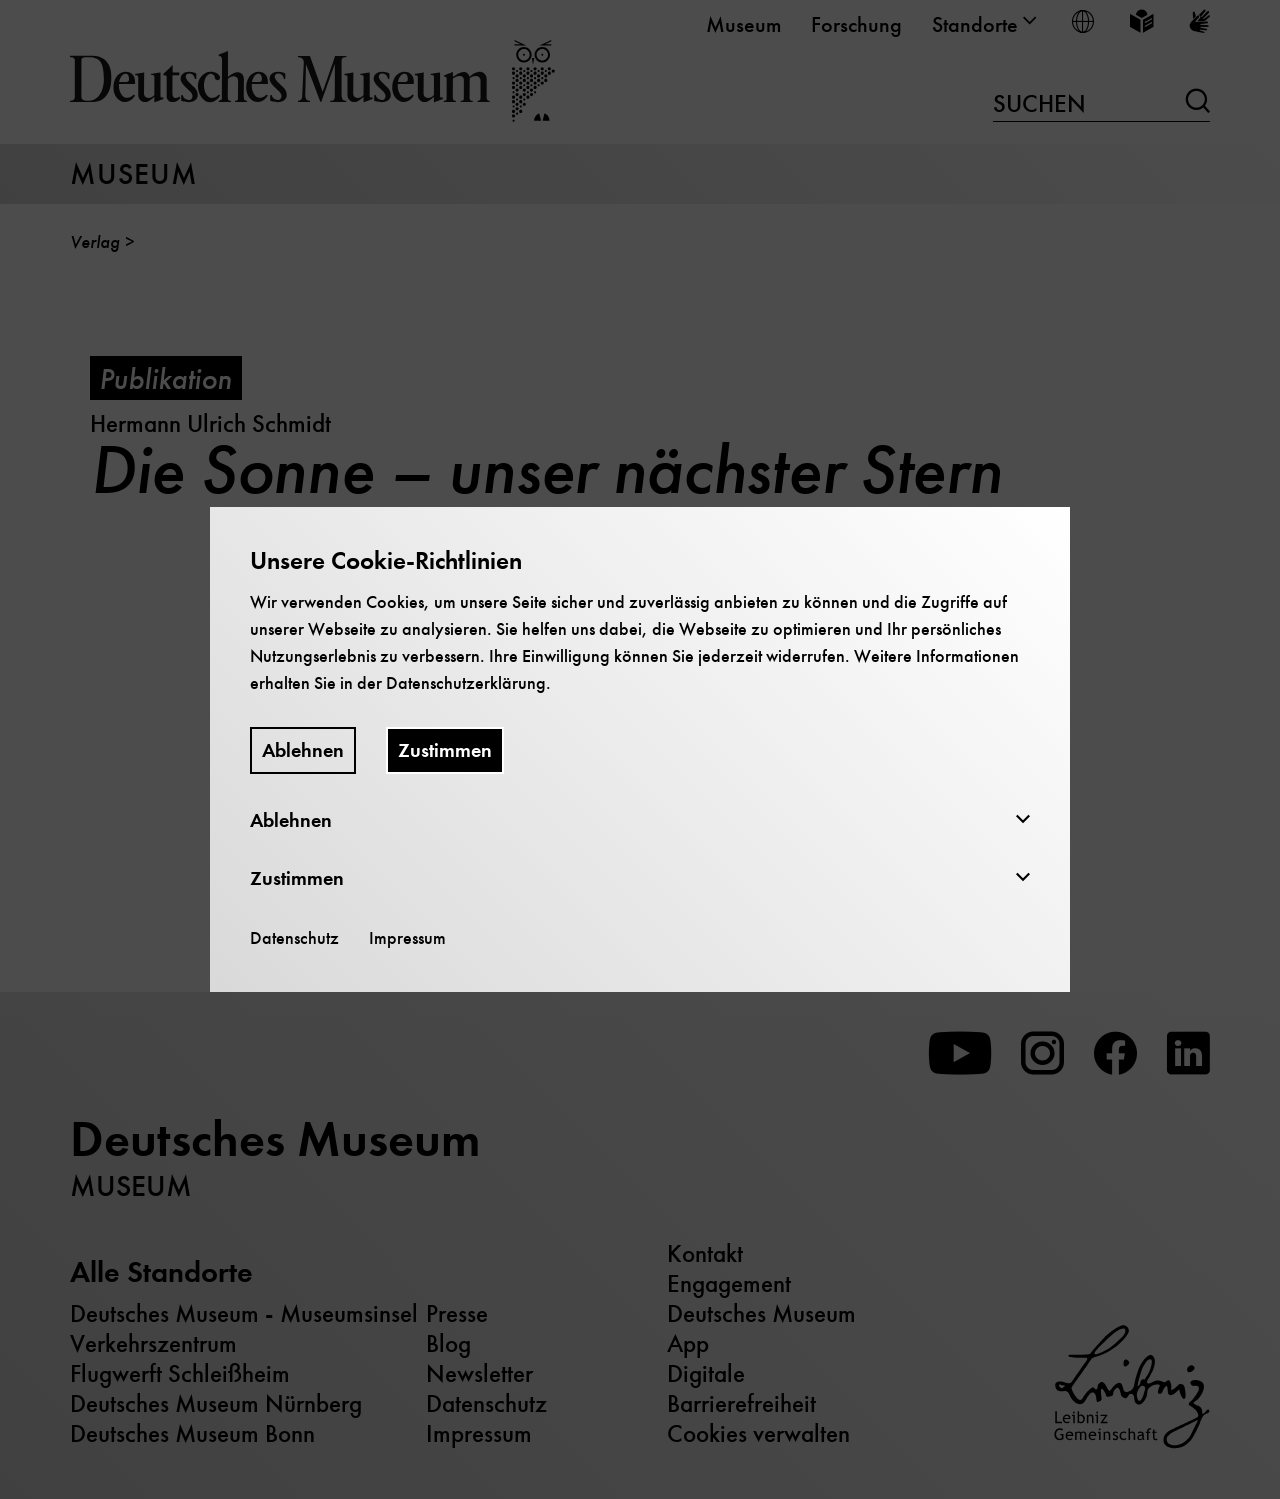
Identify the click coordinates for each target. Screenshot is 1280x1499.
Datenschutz (294, 938)
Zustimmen (445, 750)
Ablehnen (303, 750)
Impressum (407, 938)
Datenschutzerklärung (466, 683)
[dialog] (640, 749)
